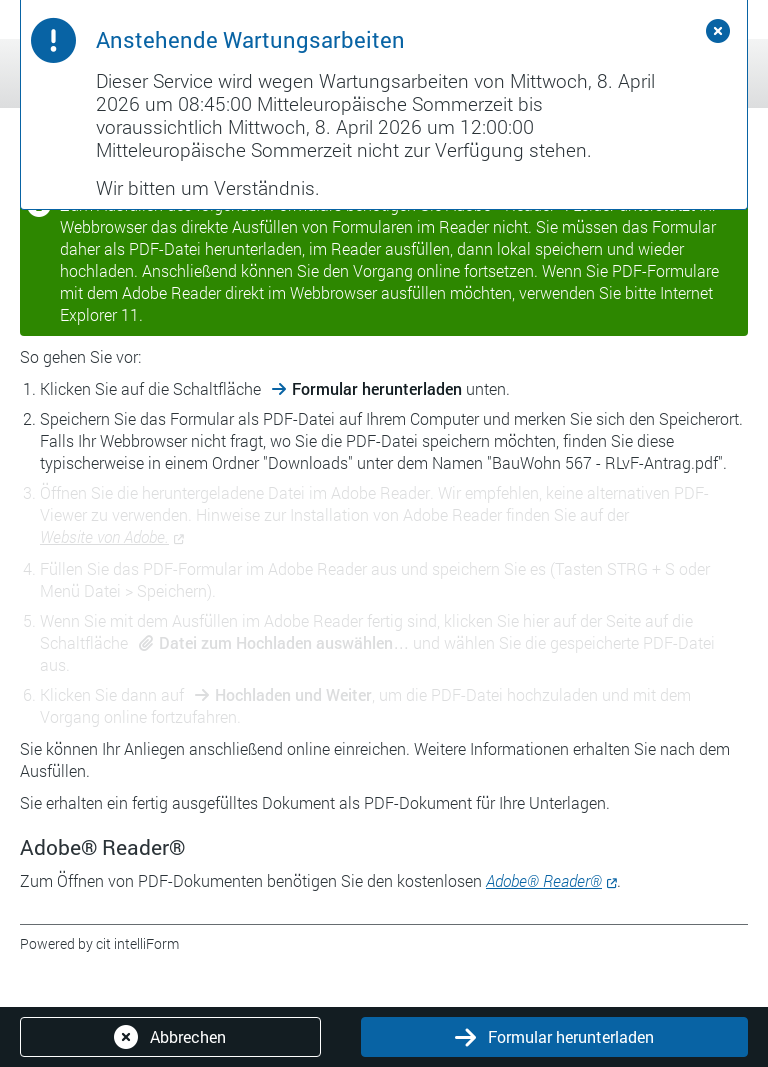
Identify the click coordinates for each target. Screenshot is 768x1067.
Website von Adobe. (104, 536)
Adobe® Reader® (544, 880)
